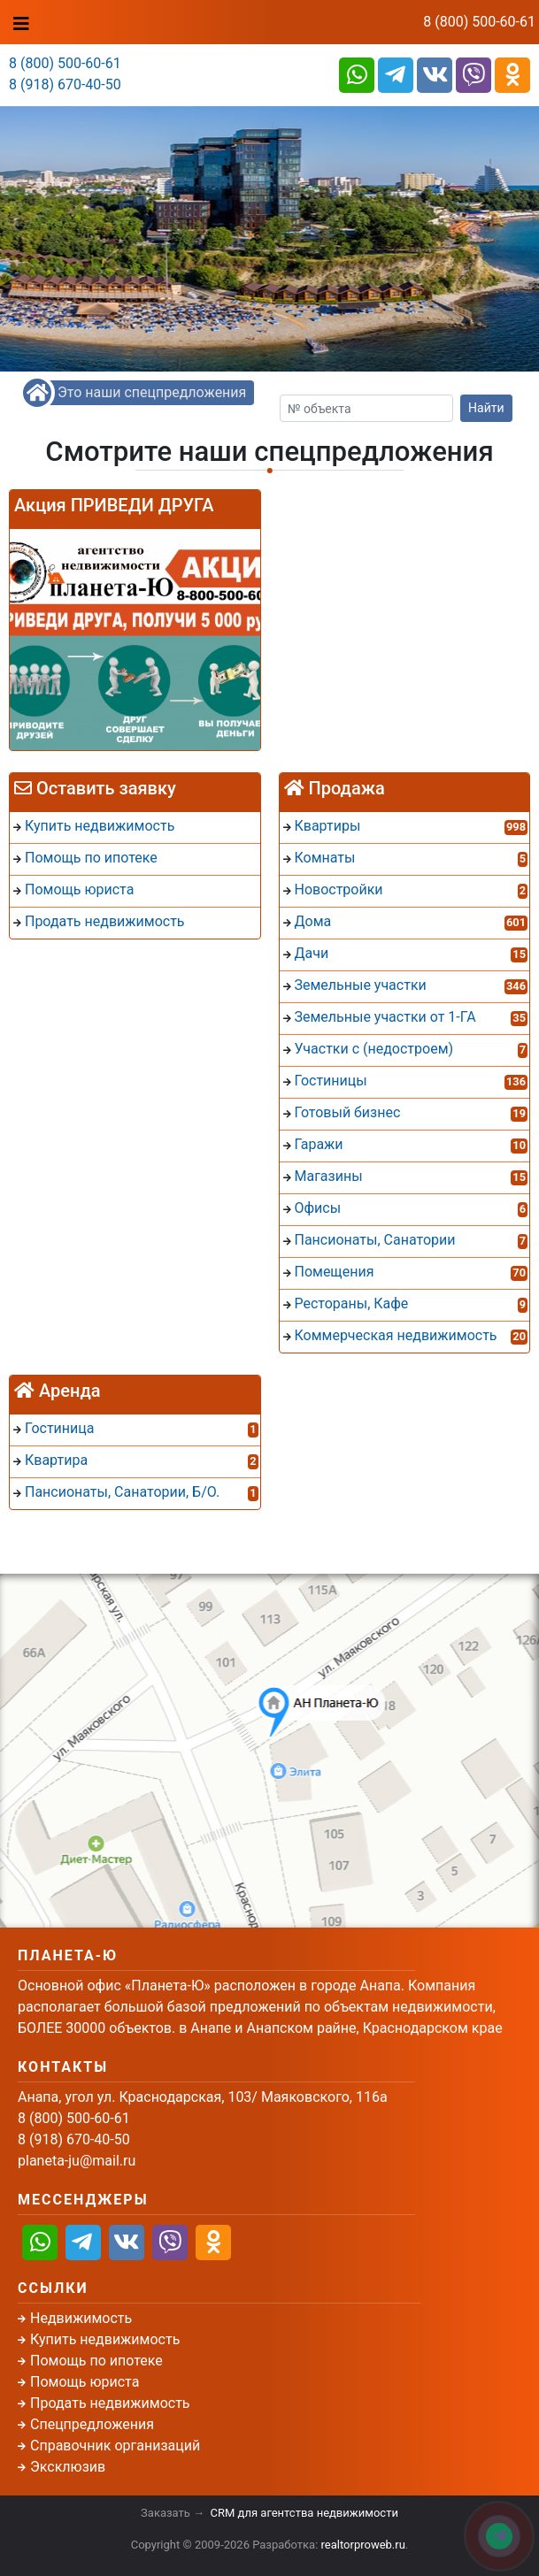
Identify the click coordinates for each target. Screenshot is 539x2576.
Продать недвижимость (110, 2403)
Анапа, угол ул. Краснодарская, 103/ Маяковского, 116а (203, 2097)
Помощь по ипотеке (96, 2360)
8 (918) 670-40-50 (65, 84)
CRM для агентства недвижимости (304, 2512)
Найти (486, 408)
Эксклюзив (67, 2466)
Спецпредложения (92, 2424)
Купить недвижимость (105, 2339)
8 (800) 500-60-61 (479, 21)
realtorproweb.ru (363, 2544)
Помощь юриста (84, 2381)
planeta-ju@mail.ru (76, 2160)
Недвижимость (81, 2318)
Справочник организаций (115, 2445)
